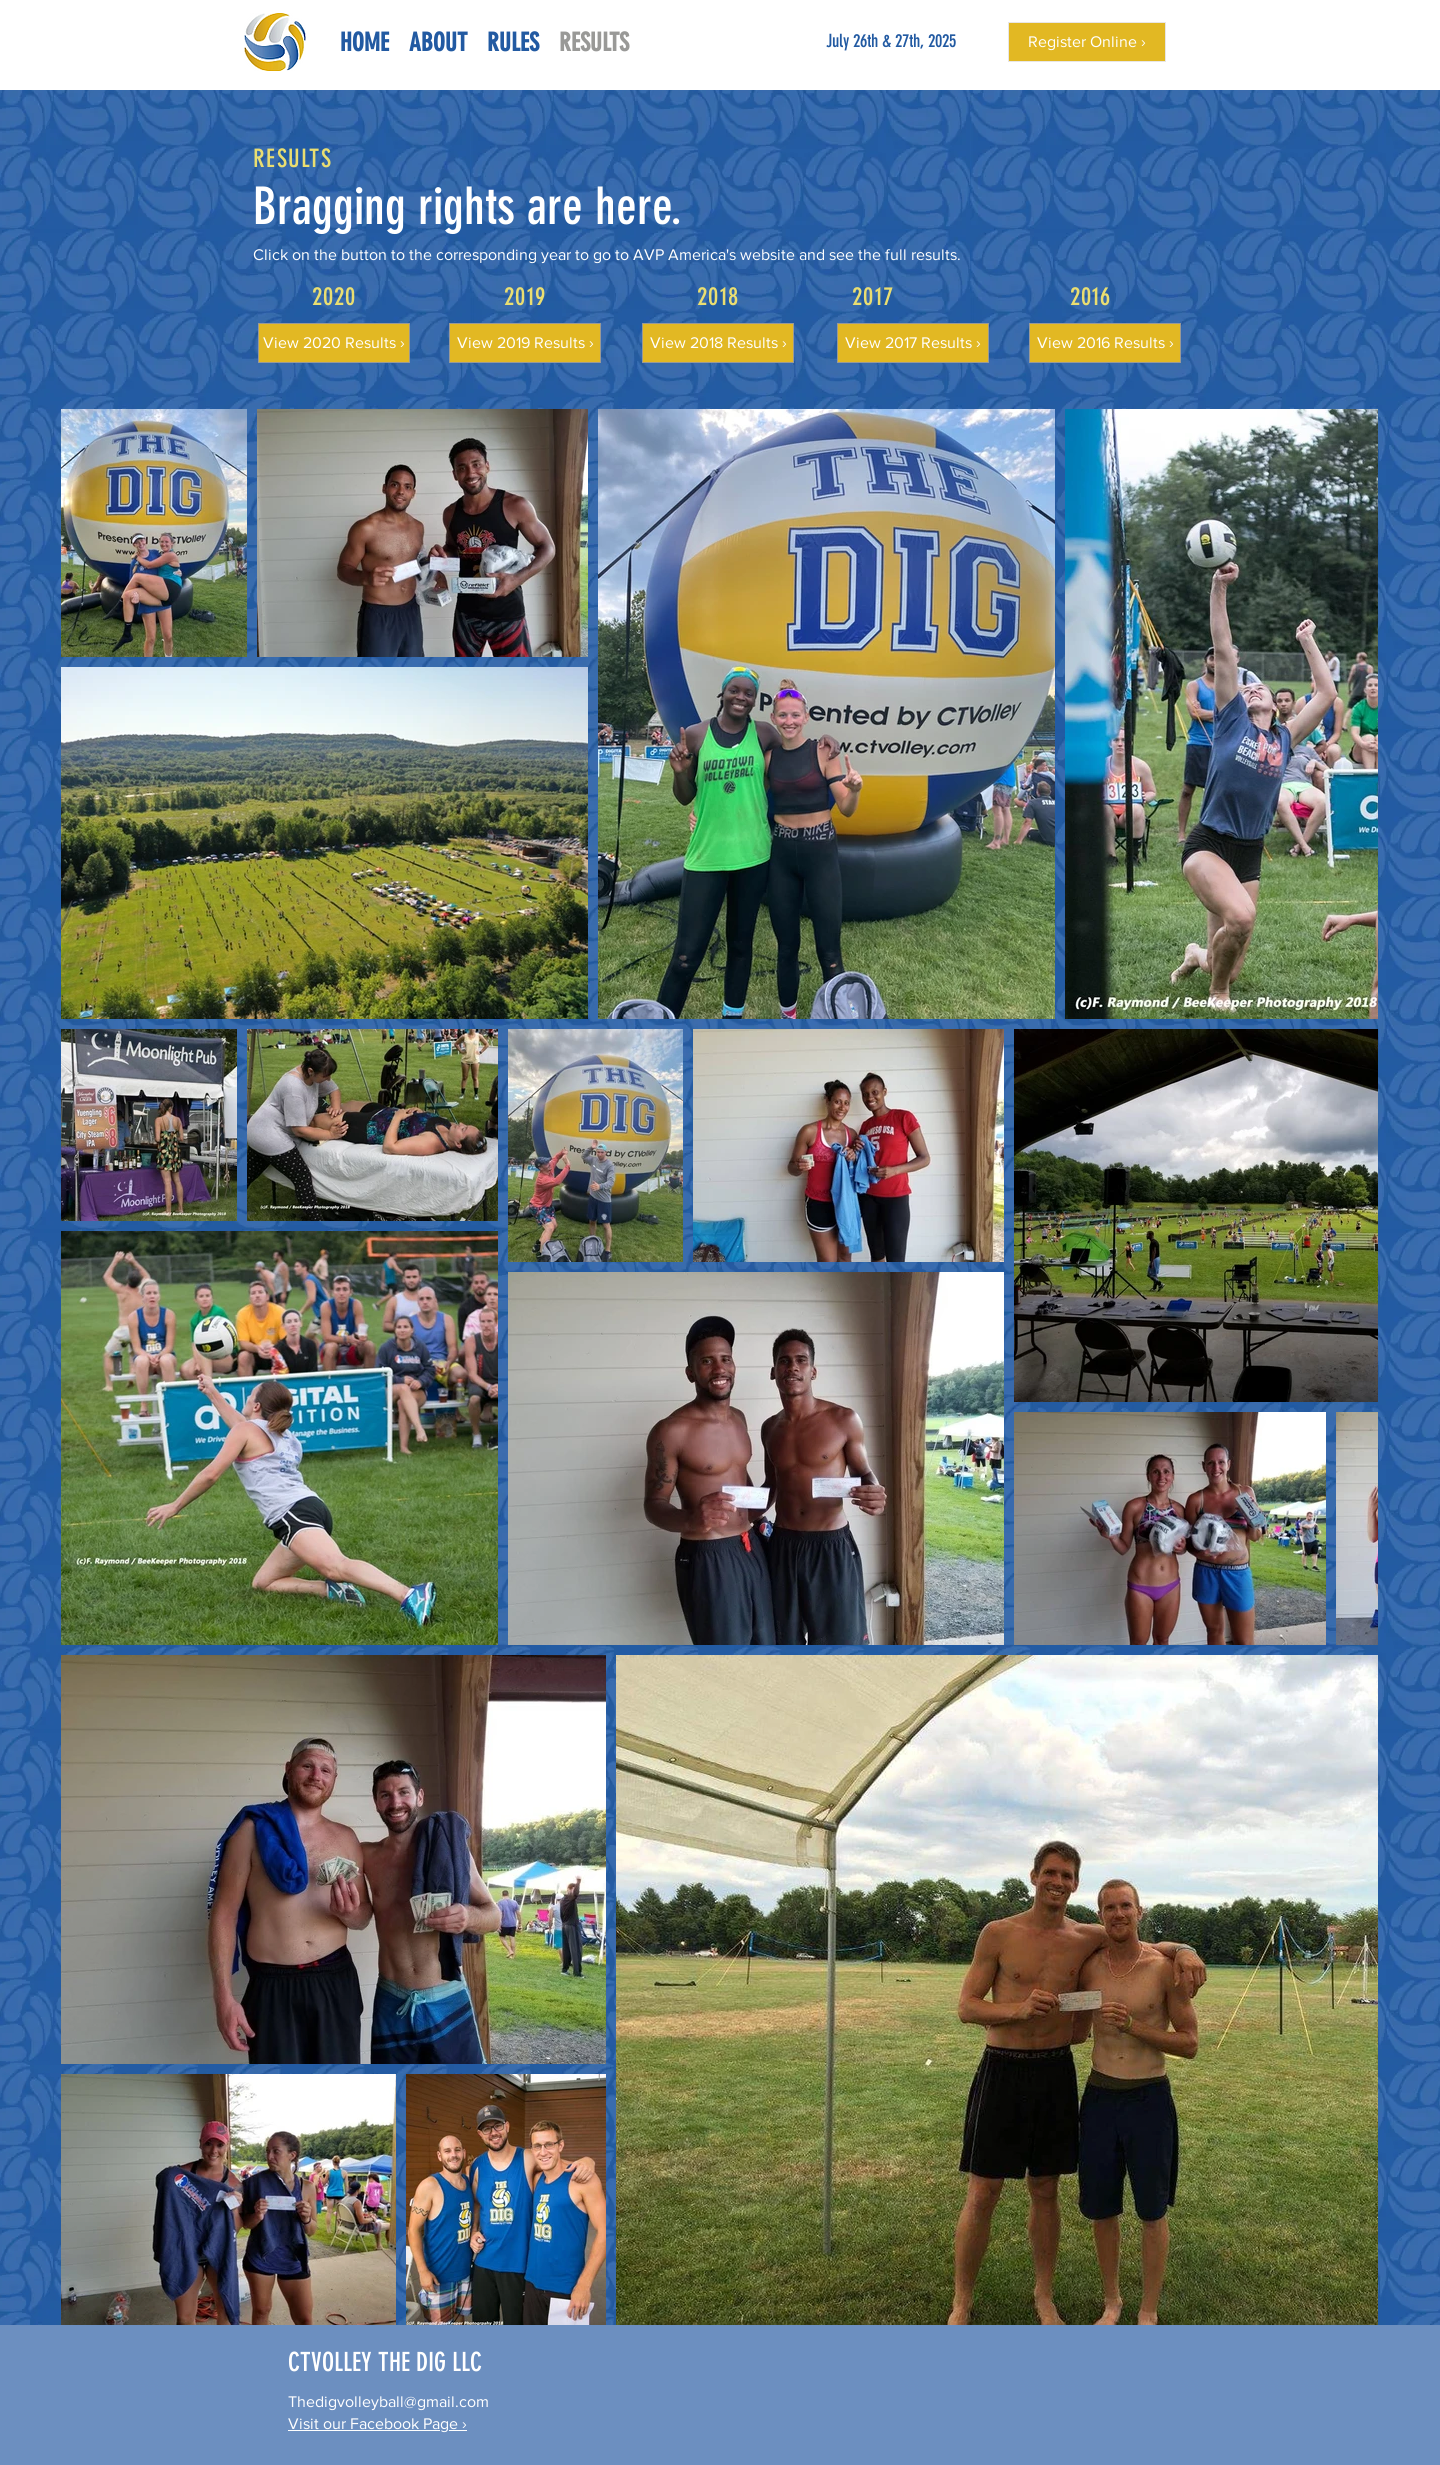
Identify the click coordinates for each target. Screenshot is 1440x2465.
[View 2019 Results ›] (525, 343)
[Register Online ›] (1087, 42)
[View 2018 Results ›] (718, 343)
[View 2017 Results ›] (913, 343)
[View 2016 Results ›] (1105, 343)
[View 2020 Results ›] (334, 343)
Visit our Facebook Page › (377, 2423)
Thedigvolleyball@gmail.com (388, 2401)
